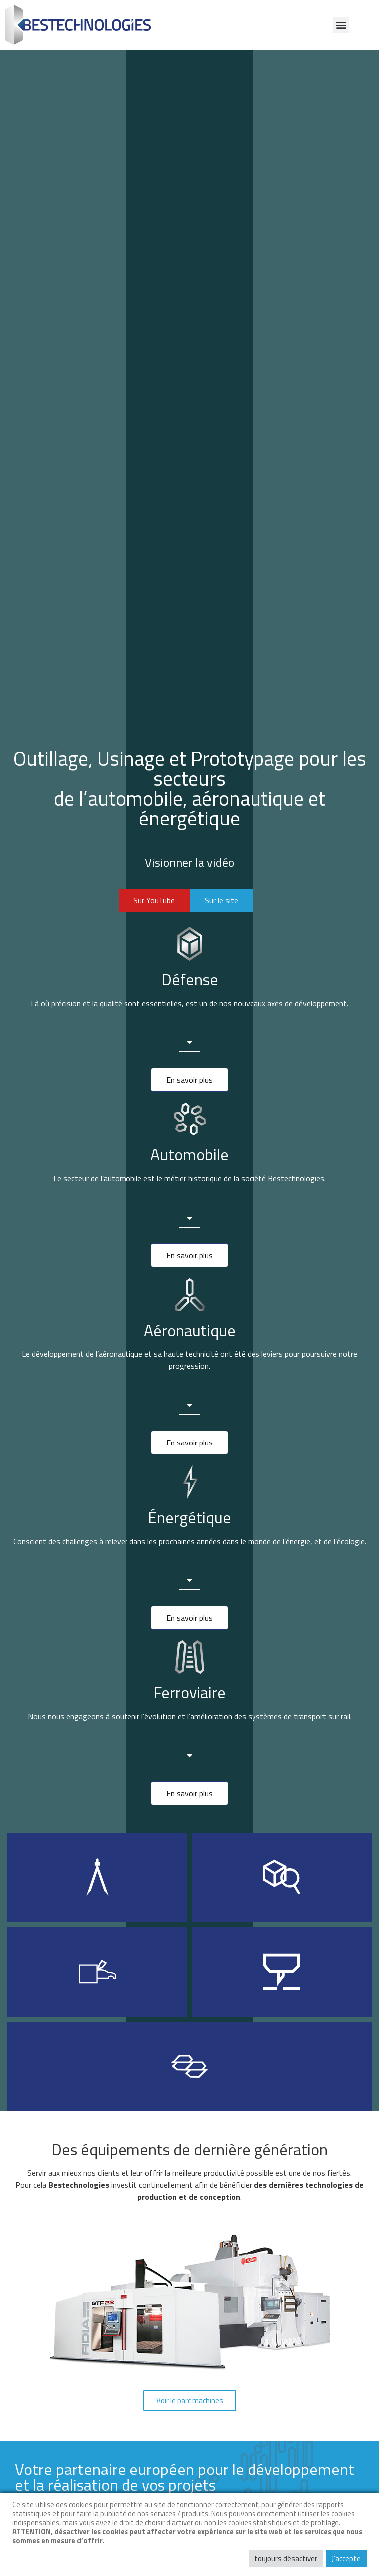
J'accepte (346, 2558)
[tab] (189, 1042)
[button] (341, 25)
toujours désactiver (285, 2558)
